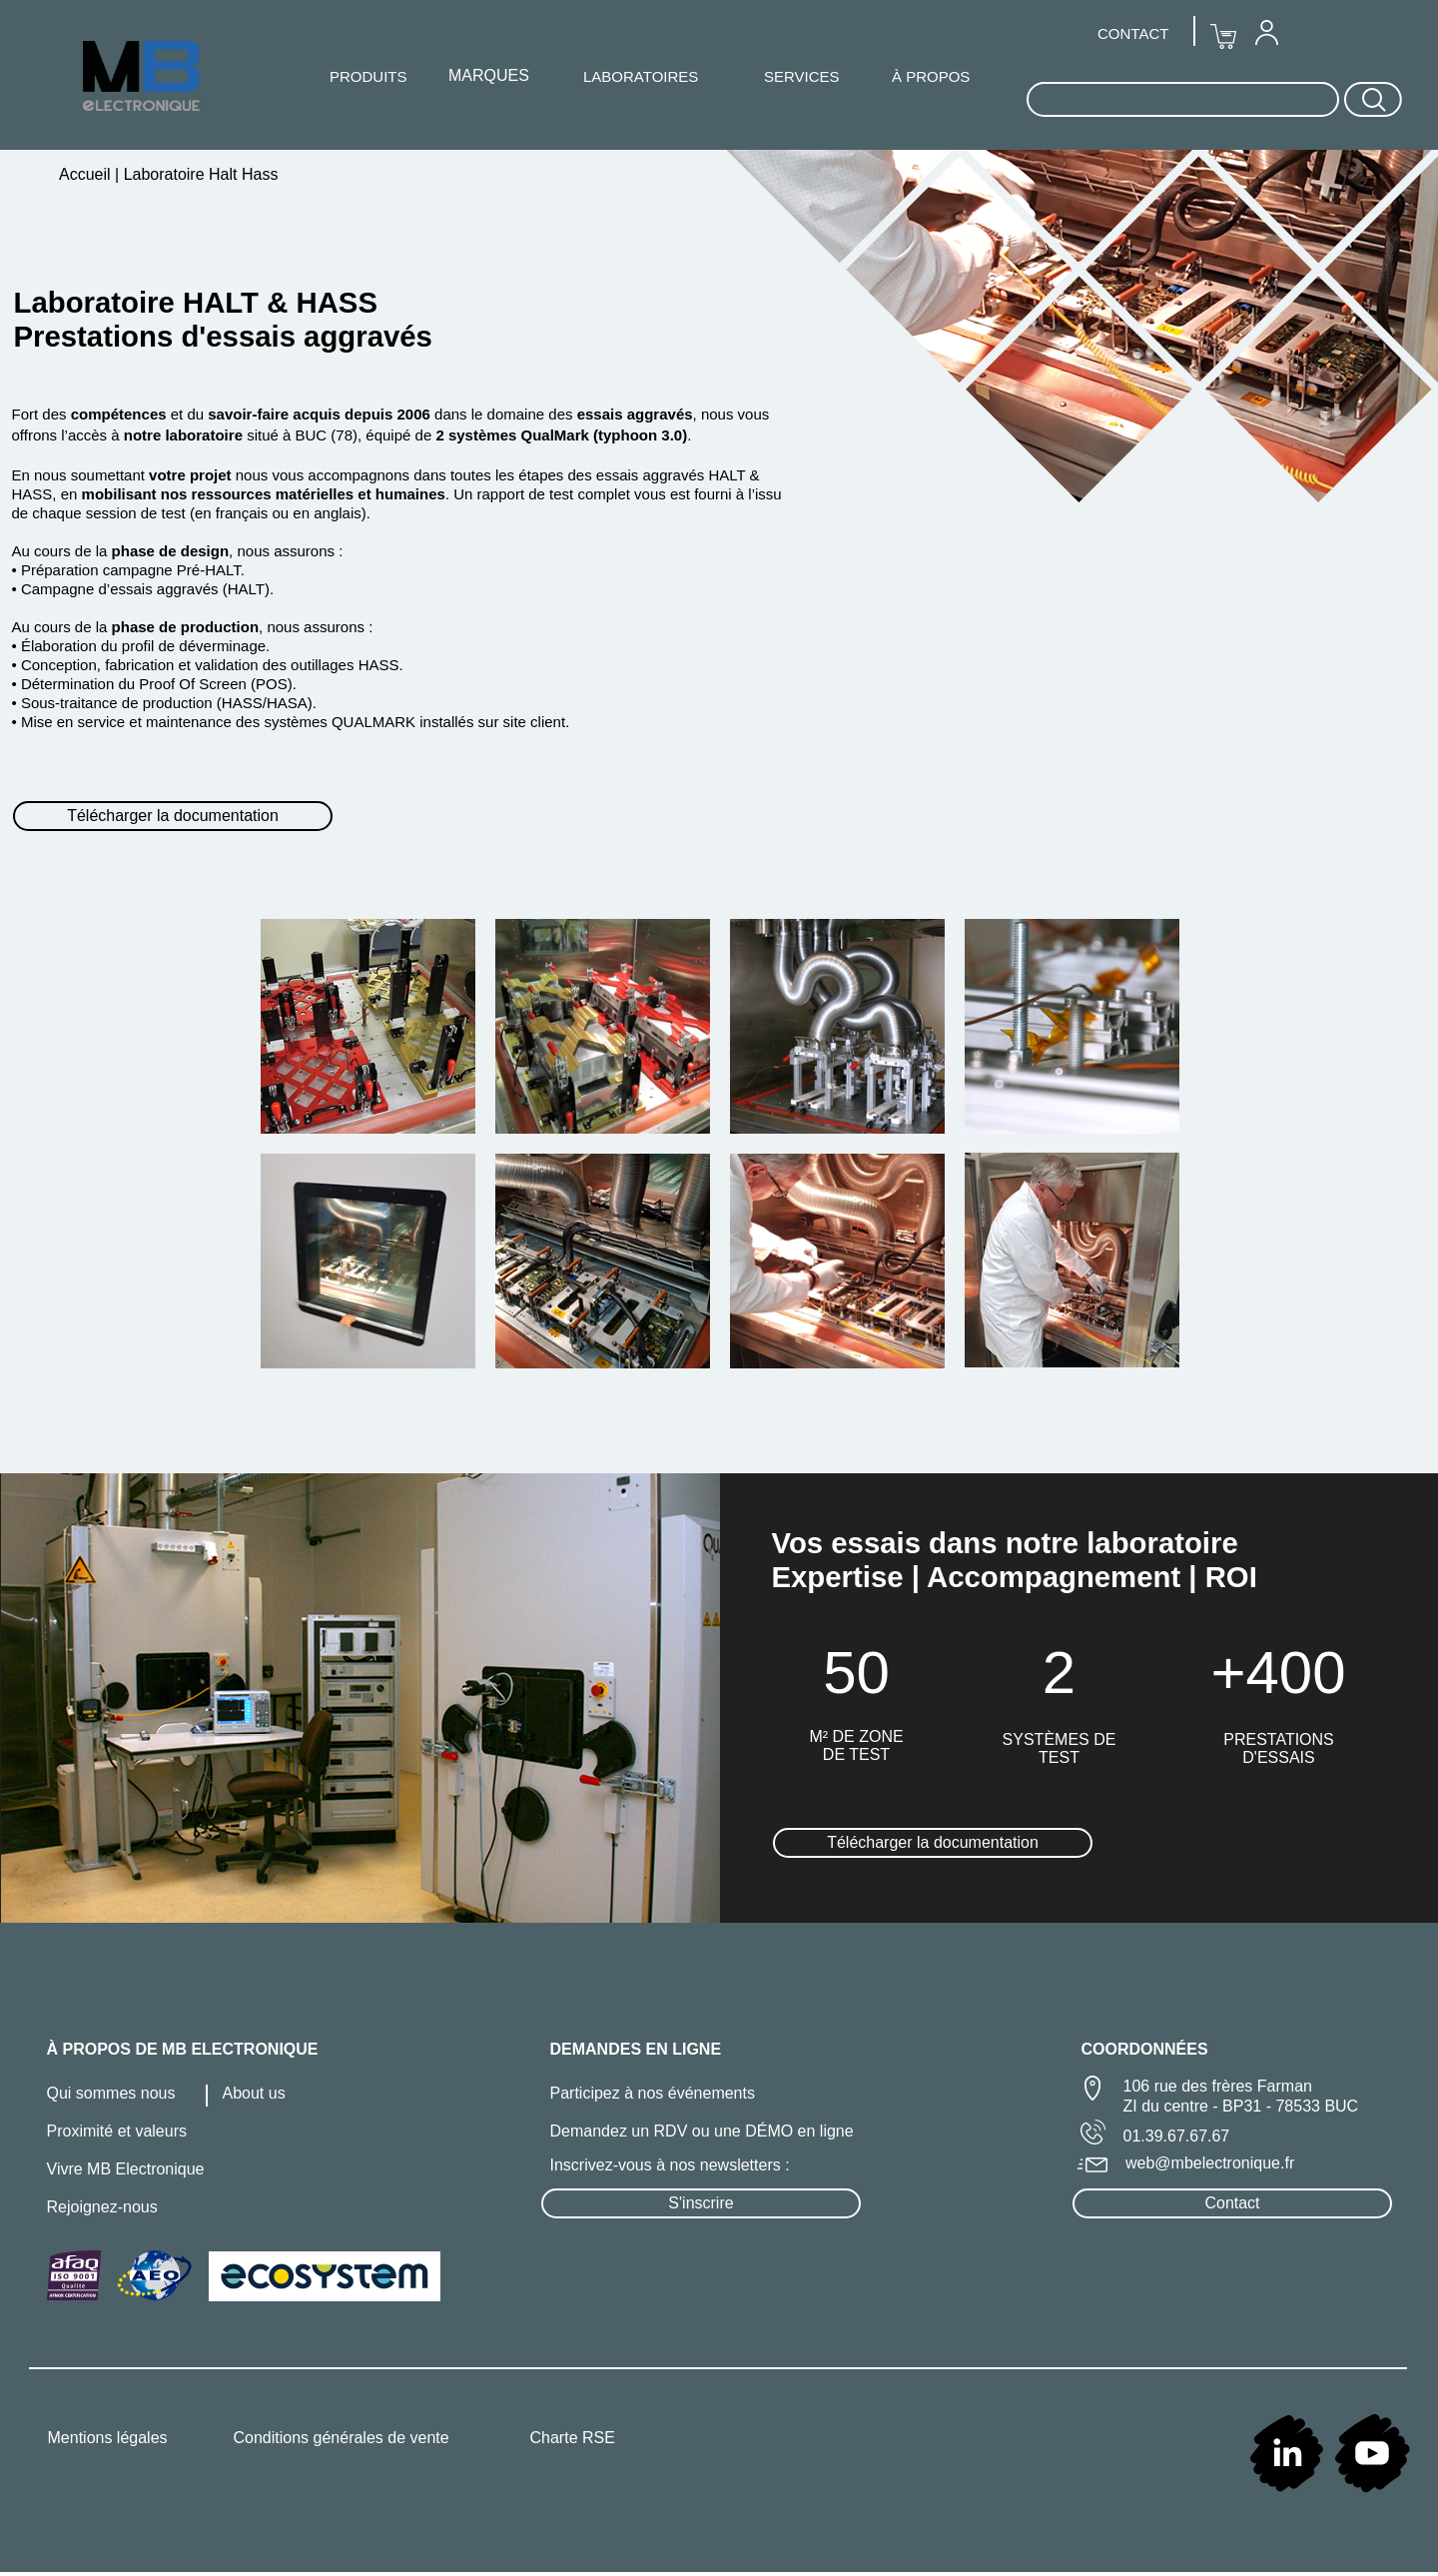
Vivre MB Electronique (126, 2168)
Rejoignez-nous (102, 2206)
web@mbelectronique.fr (1209, 2162)
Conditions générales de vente (341, 2437)
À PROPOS (931, 76)
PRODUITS (368, 76)
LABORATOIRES (640, 76)
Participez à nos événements (652, 2093)
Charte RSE (572, 2437)
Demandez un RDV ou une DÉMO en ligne (702, 2131)
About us (254, 2093)
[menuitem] (1266, 32)
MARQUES (488, 75)
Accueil (87, 174)
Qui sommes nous (111, 2093)
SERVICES (802, 76)
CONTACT (1132, 33)
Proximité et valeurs (117, 2131)
